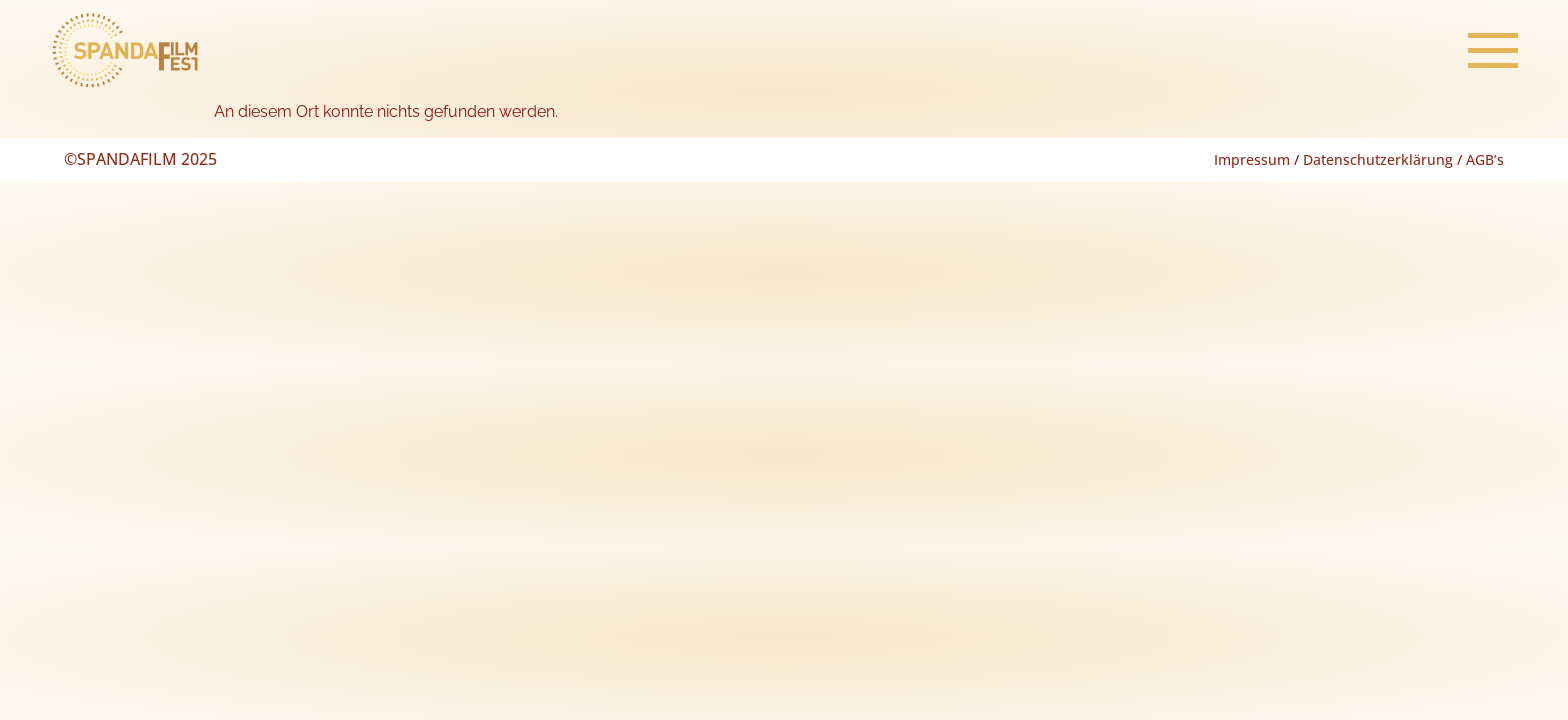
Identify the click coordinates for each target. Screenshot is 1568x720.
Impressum (1252, 159)
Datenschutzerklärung (1378, 159)
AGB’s (1485, 159)
